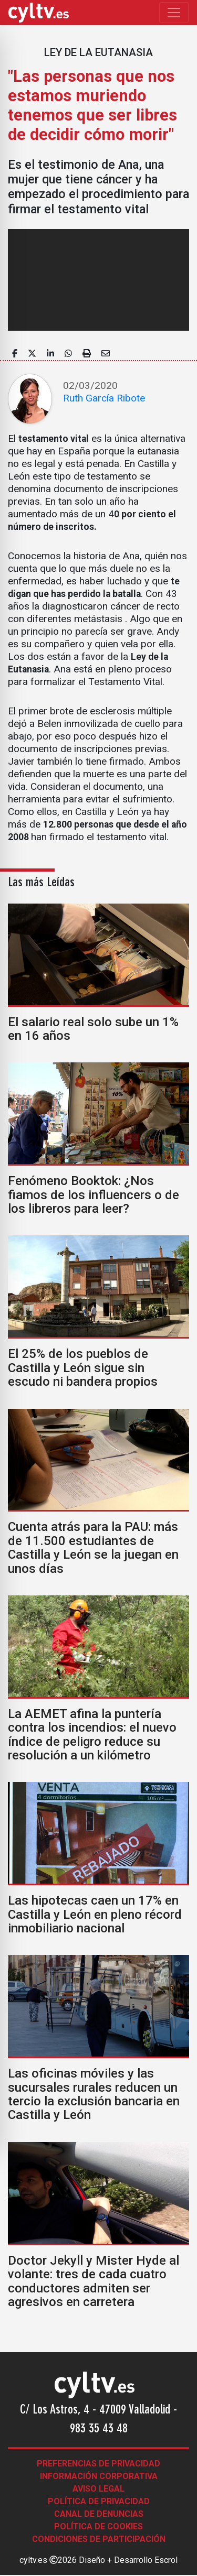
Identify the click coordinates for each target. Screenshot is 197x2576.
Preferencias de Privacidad (98, 2464)
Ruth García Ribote (104, 398)
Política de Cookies (98, 2526)
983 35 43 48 (99, 2429)
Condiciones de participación (98, 2539)
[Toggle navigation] (174, 12)
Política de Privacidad (99, 2501)
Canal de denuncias (98, 2514)
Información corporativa (99, 2476)
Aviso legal (98, 2489)
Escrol (166, 2560)
